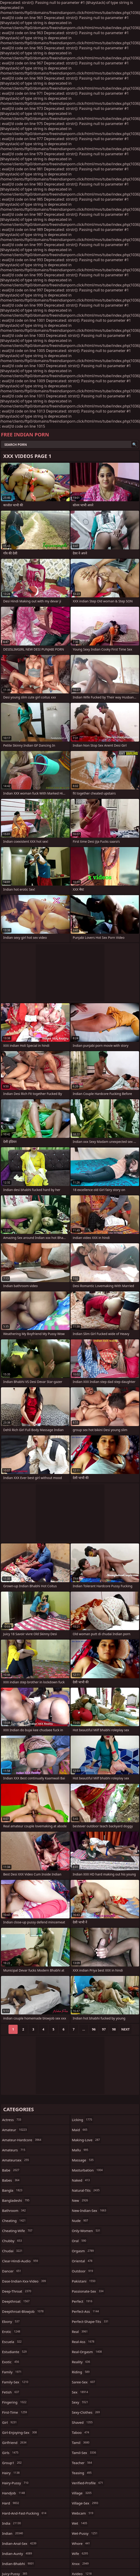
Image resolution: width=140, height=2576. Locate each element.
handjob (14, 2493)
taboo (81, 2432)
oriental (83, 2260)
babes (11, 2180)
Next (125, 2029)
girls (10, 2452)
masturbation (88, 2170)
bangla (12, 2190)
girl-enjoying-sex (20, 2432)
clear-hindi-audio (20, 2260)
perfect (82, 2301)
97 (104, 2029)
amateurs (14, 2150)
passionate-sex (88, 2291)
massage (83, 2160)
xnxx (81, 2563)
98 (114, 2029)
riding (81, 2371)
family (12, 2371)
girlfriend (14, 2442)
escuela (12, 2341)
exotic (11, 2361)
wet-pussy (85, 2533)
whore (81, 2543)
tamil (81, 2442)
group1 (12, 2462)
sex (80, 2392)
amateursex (16, 2160)
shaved (83, 2422)
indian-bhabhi (18, 2563)
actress (12, 2119)
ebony (11, 2321)
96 (94, 2029)
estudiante (15, 2351)
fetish (11, 2392)
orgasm (83, 2250)
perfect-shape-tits (91, 2321)
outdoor (83, 2271)
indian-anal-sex (20, 2543)
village (82, 2493)
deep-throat (17, 2291)
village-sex (85, 2503)
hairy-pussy (16, 2482)
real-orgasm (87, 2351)
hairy (11, 2472)
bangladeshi (16, 2200)
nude (80, 2220)
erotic (11, 2331)
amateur (15, 2129)
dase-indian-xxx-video (24, 2281)
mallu (81, 2150)
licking (82, 2119)
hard (11, 2503)
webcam (83, 2513)
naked (81, 2180)
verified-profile (88, 2482)
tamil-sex (84, 2452)
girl (10, 2422)
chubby (12, 2240)
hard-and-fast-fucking (24, 2513)
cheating (14, 2220)
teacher (82, 2462)
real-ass (84, 2341)
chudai (13, 2250)
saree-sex (84, 2382)
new (80, 2200)
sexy (80, 2402)
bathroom (14, 2210)
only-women (87, 2230)
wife (80, 2553)
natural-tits (86, 2190)
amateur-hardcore (22, 2139)
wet (80, 2523)
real (80, 2331)
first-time (15, 2412)
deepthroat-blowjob (23, 2311)
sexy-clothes (86, 2412)
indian (13, 2533)
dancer (12, 2271)
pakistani (84, 2281)
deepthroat (16, 2301)
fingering (15, 2402)
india (12, 2523)
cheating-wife (17, 2230)
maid (80, 2129)
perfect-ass (86, 2311)
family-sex (15, 2382)
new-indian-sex (89, 2210)
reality (81, 2361)
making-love (86, 2139)
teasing (82, 2472)
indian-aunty (17, 2553)
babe (11, 2170)
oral (79, 2240)
